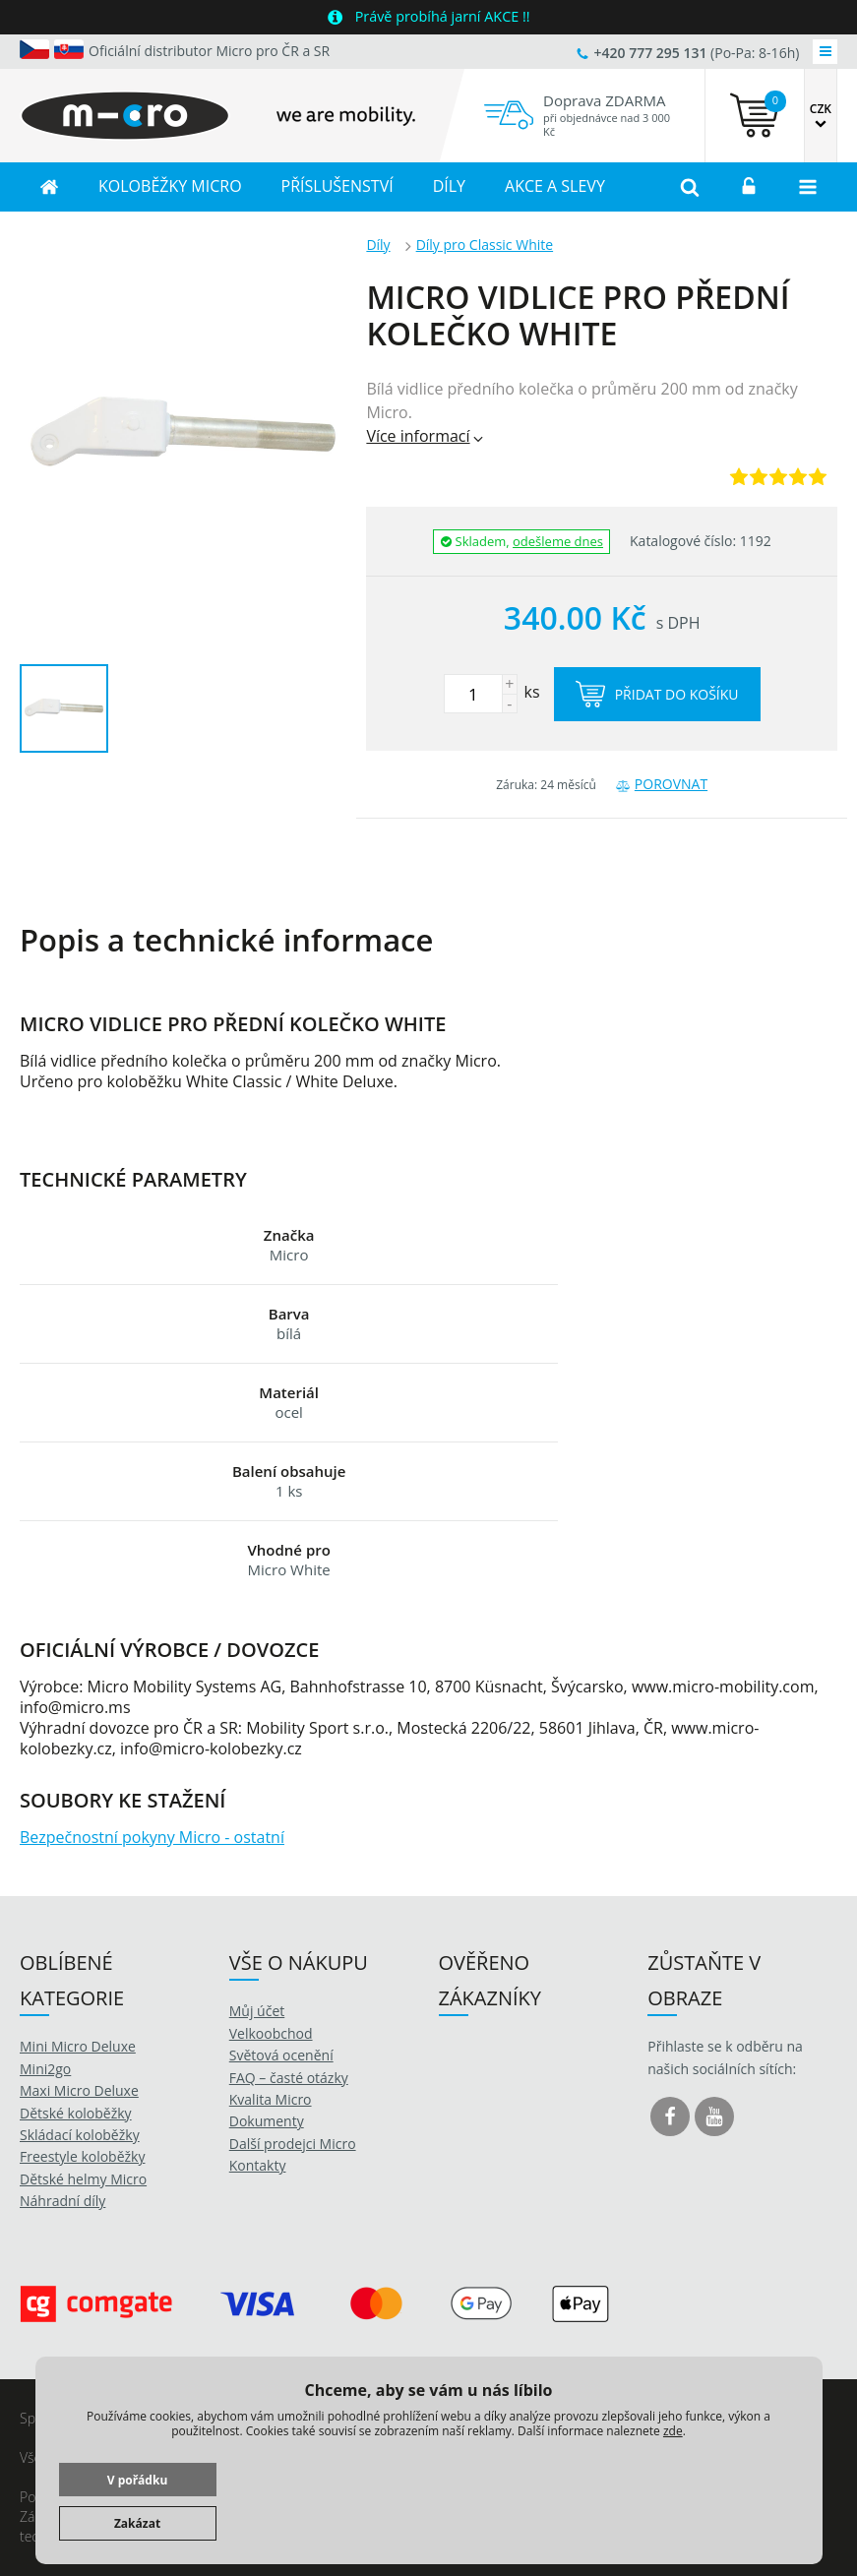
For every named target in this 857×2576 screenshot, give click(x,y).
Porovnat (661, 783)
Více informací (425, 436)
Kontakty (257, 2165)
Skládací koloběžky (80, 2134)
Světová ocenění (281, 2055)
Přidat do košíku (657, 694)
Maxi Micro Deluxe (79, 2090)
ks (492, 692)
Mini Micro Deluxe (78, 2046)
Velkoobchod (271, 2033)
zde (673, 2431)
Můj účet (257, 2010)
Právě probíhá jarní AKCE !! (442, 16)
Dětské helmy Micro (83, 2179)
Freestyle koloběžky (82, 2156)
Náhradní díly (62, 2200)
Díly (378, 244)
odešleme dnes (558, 541)
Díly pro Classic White (484, 244)
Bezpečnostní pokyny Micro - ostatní (152, 1837)
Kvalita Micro (270, 2099)
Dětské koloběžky (76, 2113)
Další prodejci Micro (292, 2143)
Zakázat (137, 2523)
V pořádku (137, 2480)
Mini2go (45, 2068)
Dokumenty (266, 2121)
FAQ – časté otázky (288, 2077)
